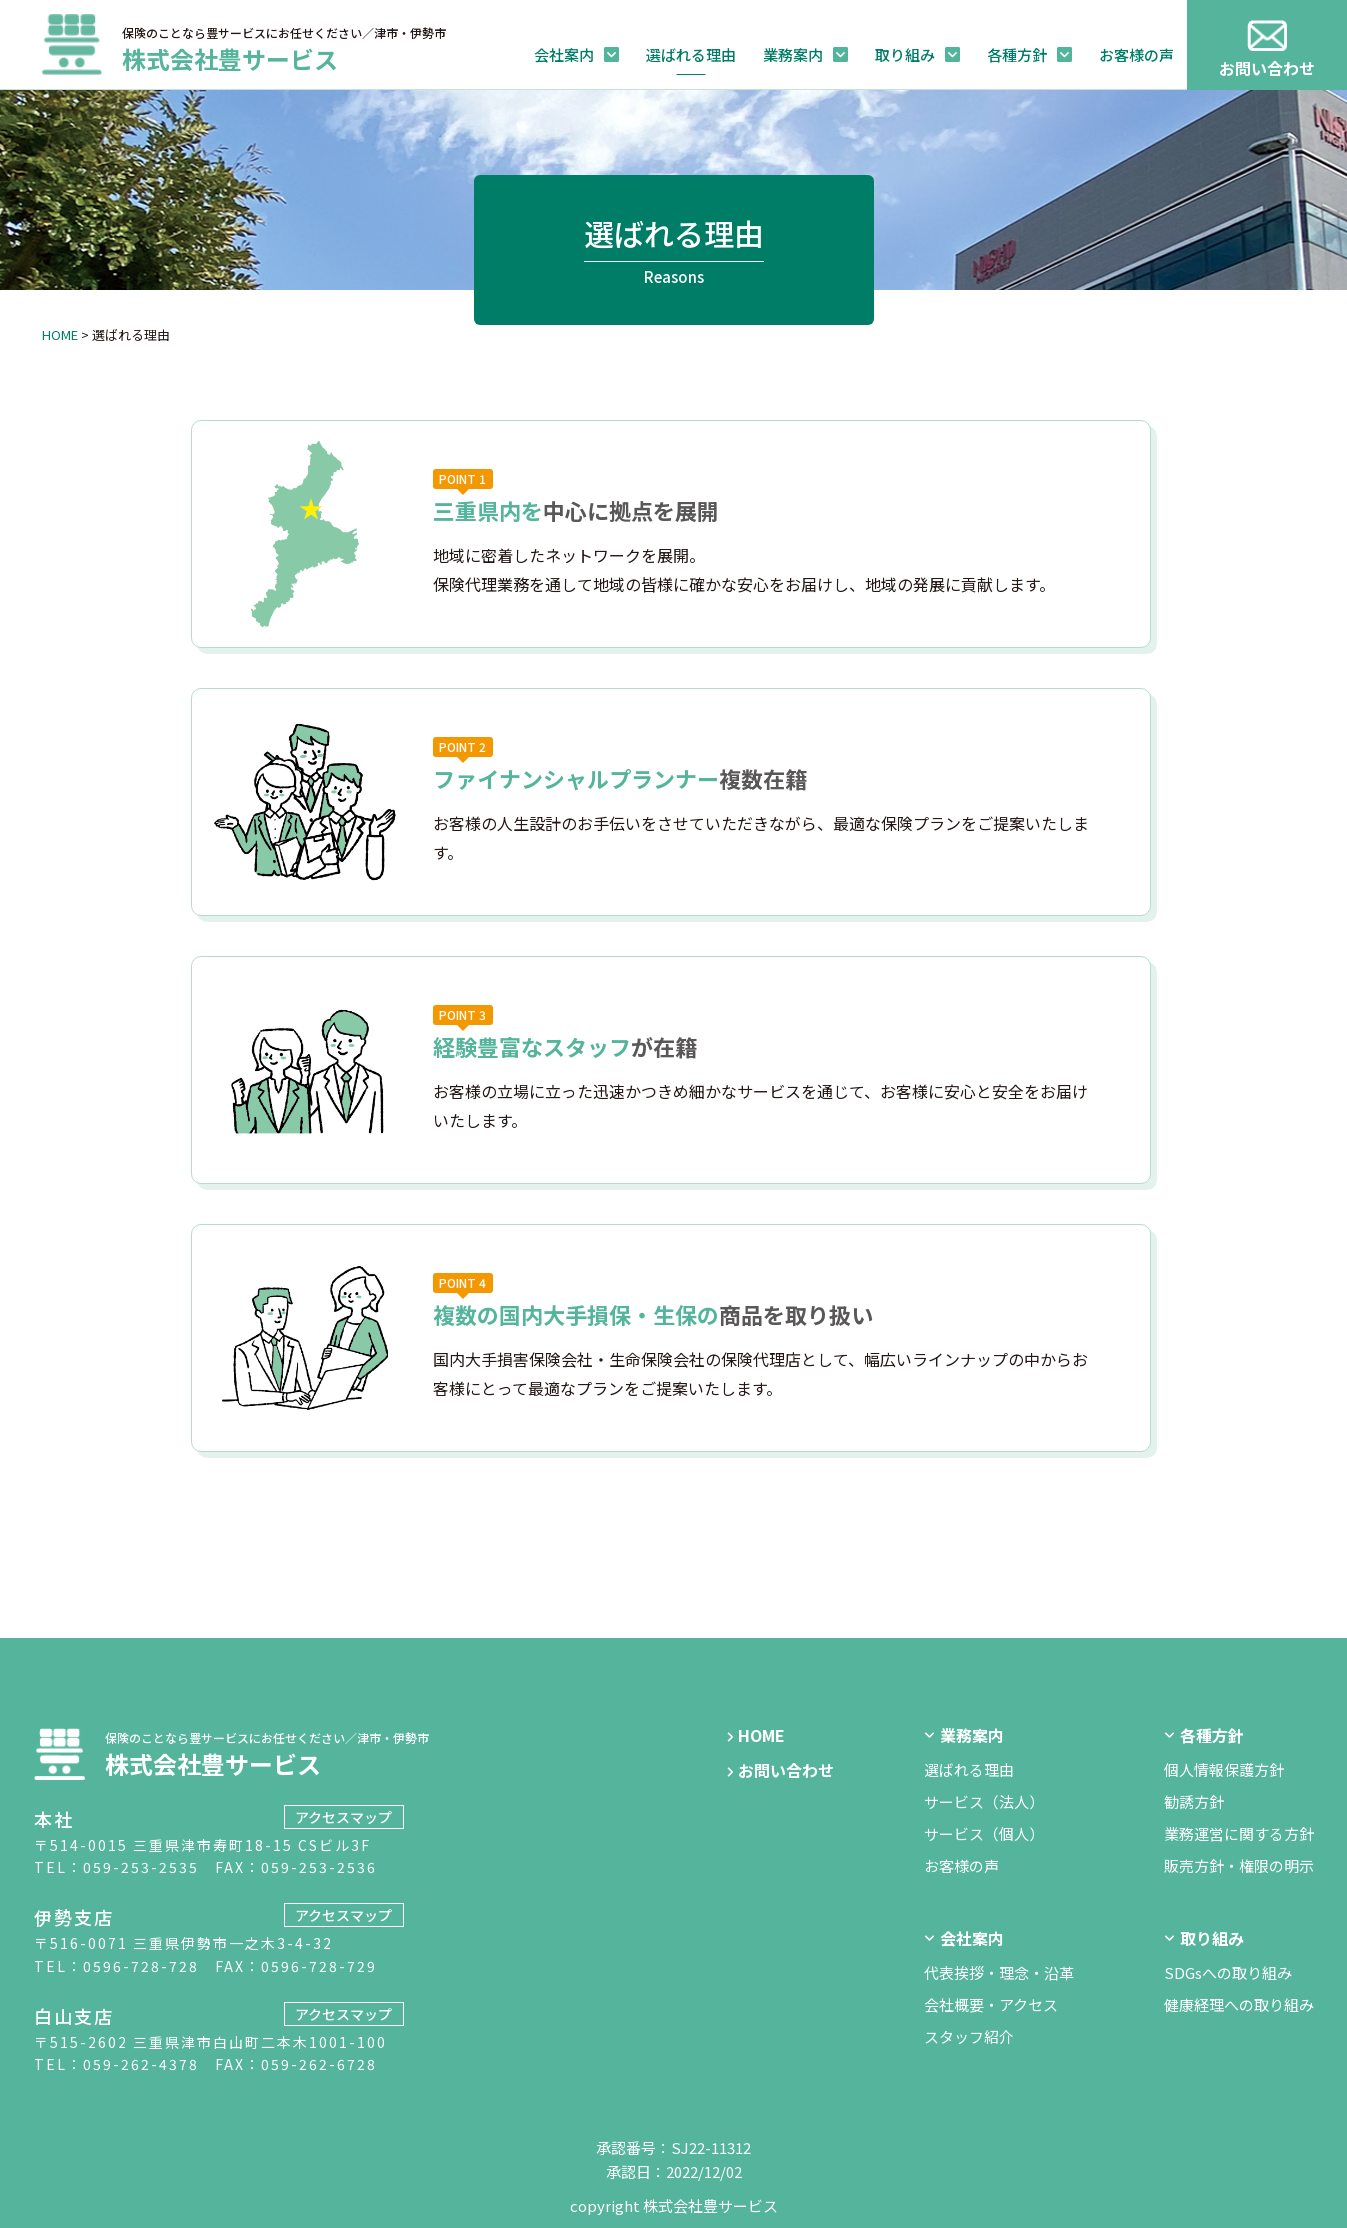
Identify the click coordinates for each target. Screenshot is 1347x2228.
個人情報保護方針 (1224, 1769)
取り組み (905, 54)
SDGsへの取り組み (1228, 1972)
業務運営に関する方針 (1239, 1833)
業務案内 (793, 54)
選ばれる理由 (691, 54)
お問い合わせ (786, 1770)
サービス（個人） (984, 1833)
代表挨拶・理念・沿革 (999, 1972)
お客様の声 (1136, 54)
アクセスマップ (343, 1817)
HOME (60, 334)
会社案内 (564, 54)
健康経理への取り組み (1239, 2004)
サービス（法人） (984, 1801)
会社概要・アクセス (991, 2004)
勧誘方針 (1194, 1801)
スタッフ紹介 (969, 2036)
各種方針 (1017, 54)
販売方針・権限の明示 (1239, 1865)
